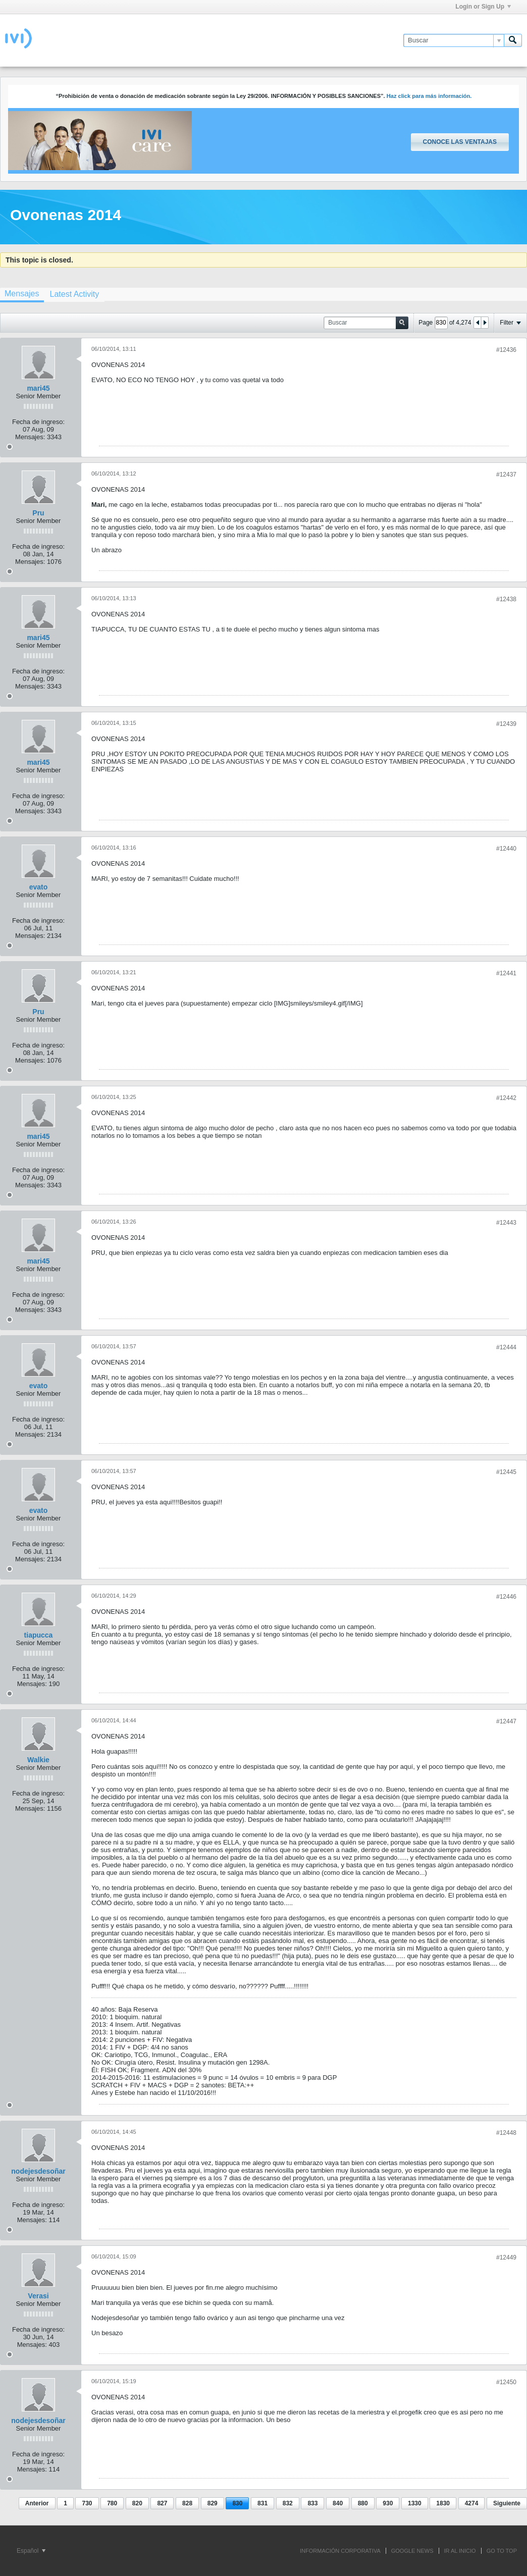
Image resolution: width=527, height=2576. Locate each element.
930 (388, 2503)
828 (187, 2503)
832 (288, 2503)
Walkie (38, 1760)
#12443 (506, 1222)
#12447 (506, 1721)
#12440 (506, 848)
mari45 (38, 388)
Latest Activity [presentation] (74, 294)
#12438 (506, 599)
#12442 (506, 1097)
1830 (443, 2503)
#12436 (506, 349)
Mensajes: (30, 437)
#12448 (506, 2132)
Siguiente (506, 2503)
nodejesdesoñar (38, 2171)
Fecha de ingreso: (38, 422)
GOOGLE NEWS (412, 2551)
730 (87, 2503)
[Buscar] (453, 40)
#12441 (506, 973)
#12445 (506, 1472)
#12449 (506, 2257)
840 (338, 2503)
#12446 (506, 1596)
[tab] (74, 294)
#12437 (506, 474)
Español (31, 2550)
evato (38, 887)
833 (312, 2503)
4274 (472, 2503)
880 (363, 2503)
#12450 (506, 2382)
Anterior (37, 2503)
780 (112, 2503)
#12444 (506, 1347)
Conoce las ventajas (460, 141)
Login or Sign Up (483, 6)
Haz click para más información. (429, 96)
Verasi (38, 2296)
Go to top (502, 2551)
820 (137, 2503)
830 (237, 2503)
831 (262, 2503)
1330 (414, 2503)
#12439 (506, 723)
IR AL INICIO (460, 2551)
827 (162, 2503)
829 (212, 2503)
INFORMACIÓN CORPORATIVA (340, 2551)
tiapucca (38, 1635)
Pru (38, 513)
